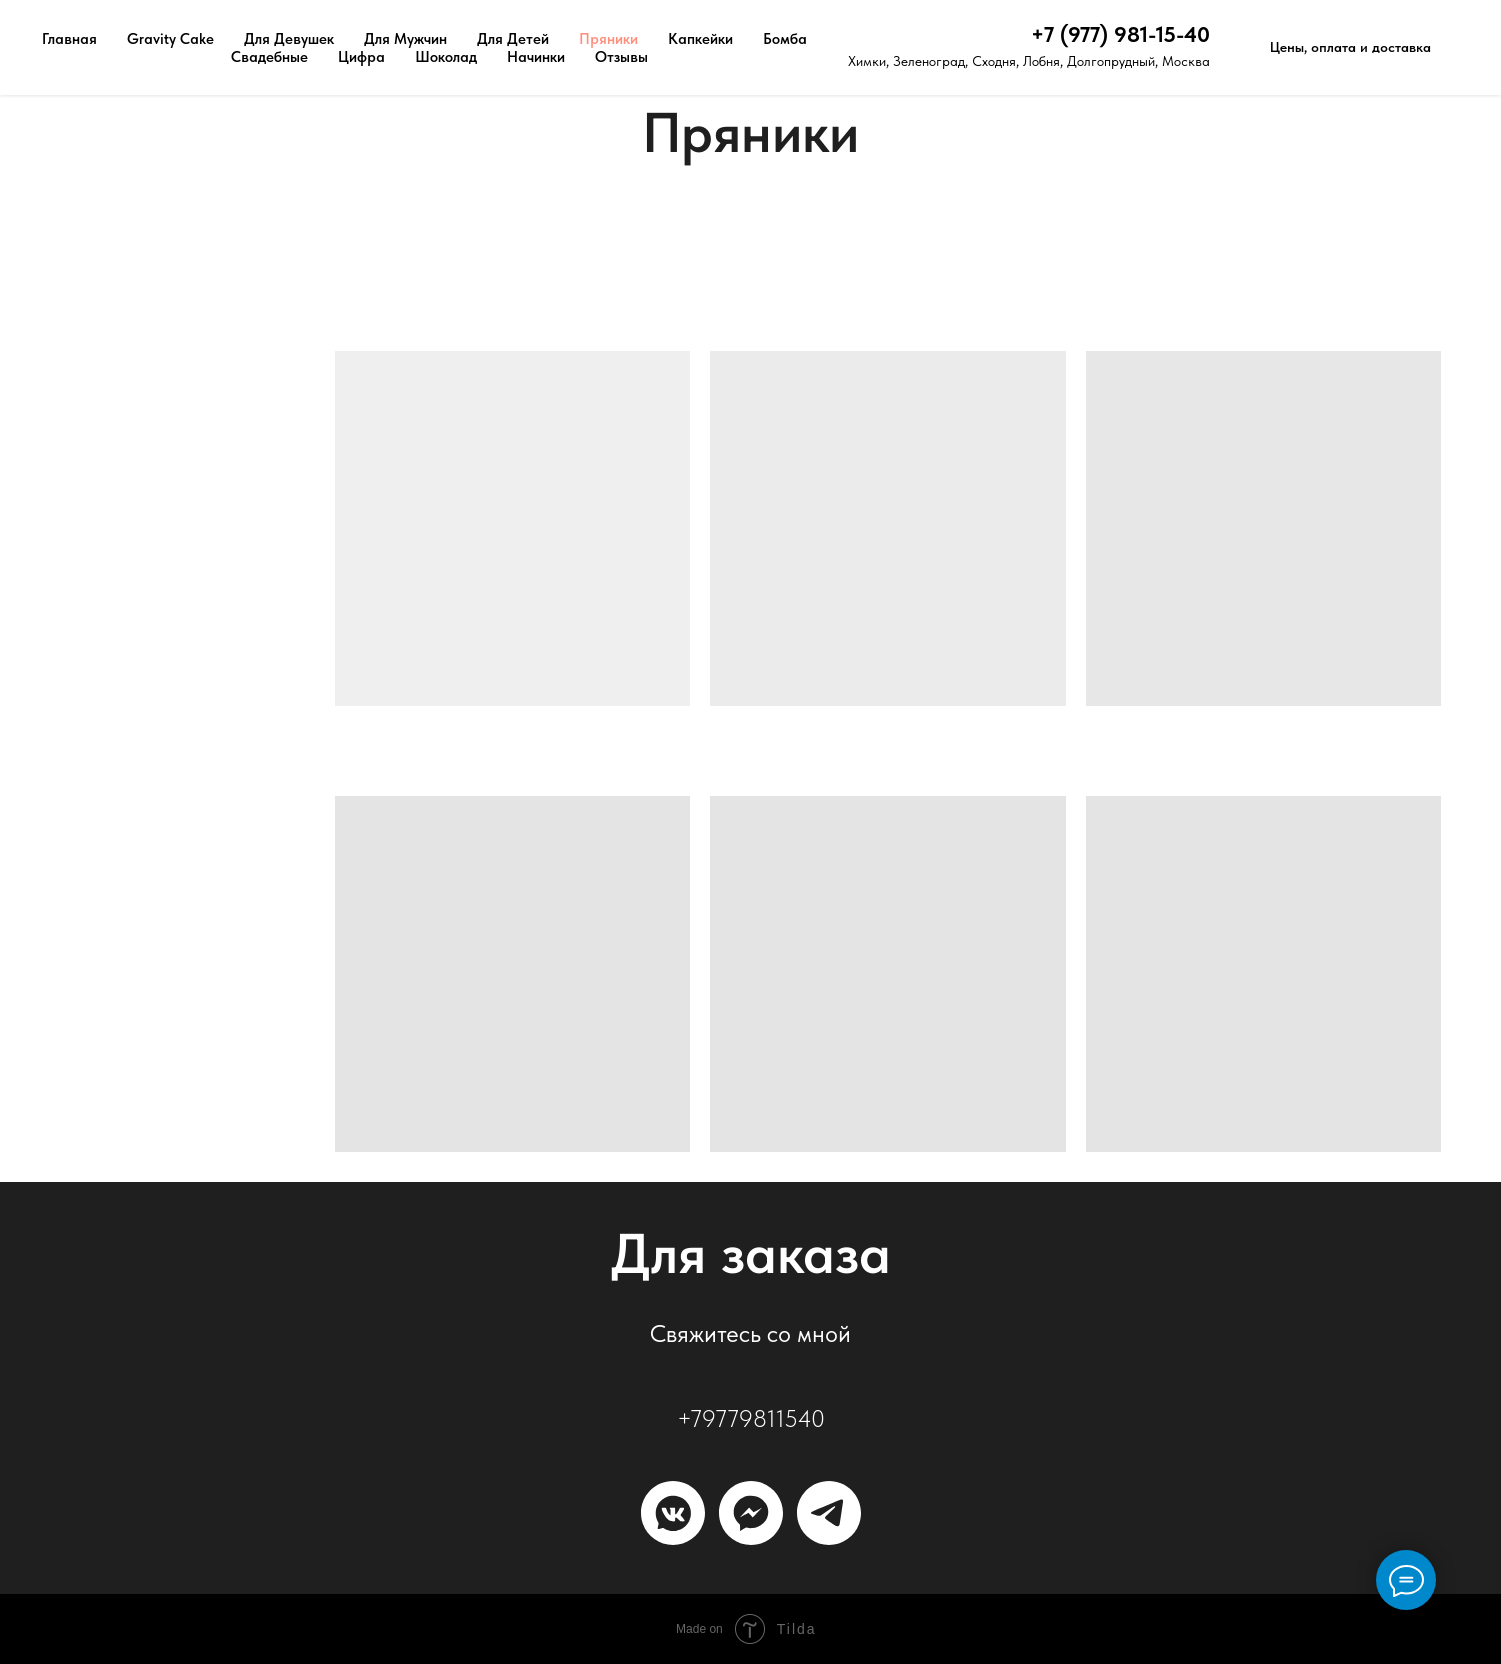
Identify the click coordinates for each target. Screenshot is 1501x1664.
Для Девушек (289, 39)
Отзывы (621, 57)
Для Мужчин (405, 39)
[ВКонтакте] (673, 1513)
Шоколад (446, 57)
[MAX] (751, 1513)
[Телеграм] (829, 1513)
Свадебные (269, 57)
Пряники (608, 39)
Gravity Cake (170, 39)
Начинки (536, 57)
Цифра (361, 57)
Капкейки (700, 39)
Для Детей (513, 39)
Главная (69, 39)
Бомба (785, 39)
